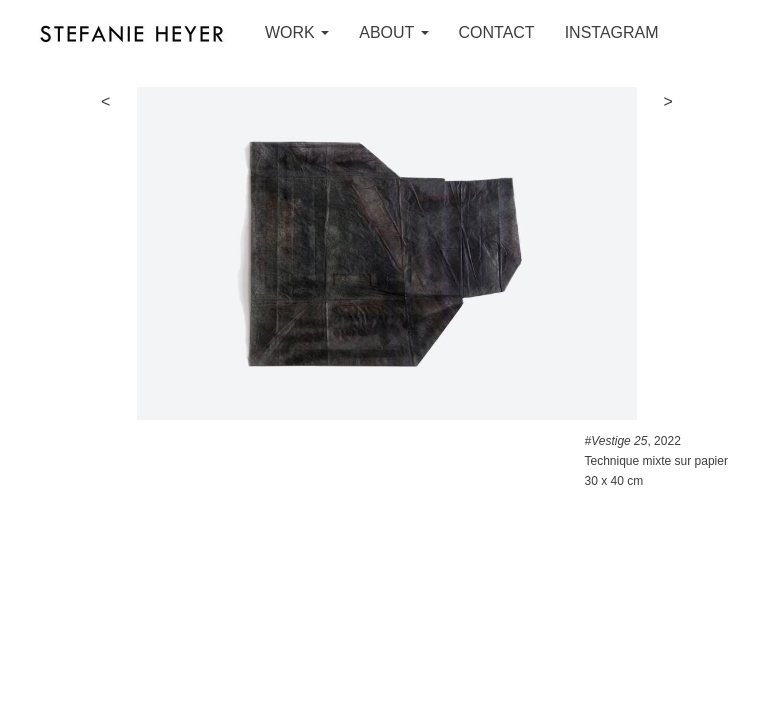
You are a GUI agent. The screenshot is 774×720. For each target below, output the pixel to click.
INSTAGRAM (612, 32)
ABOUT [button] (393, 32)
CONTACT (497, 32)
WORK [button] (297, 32)
